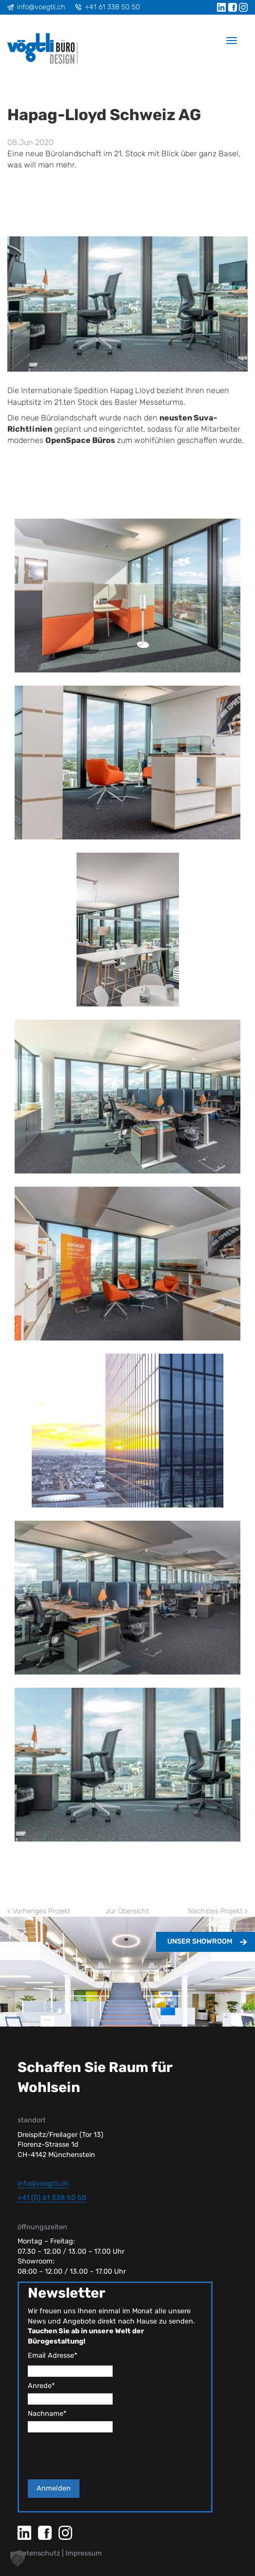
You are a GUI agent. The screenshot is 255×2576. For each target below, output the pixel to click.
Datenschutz (39, 2553)
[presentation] (102, 2456)
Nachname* (47, 2413)
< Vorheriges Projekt (38, 1911)
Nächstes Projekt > (218, 1911)
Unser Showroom (200, 1941)
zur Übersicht (127, 1911)
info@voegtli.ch (41, 7)
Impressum (83, 2553)
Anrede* (41, 2386)
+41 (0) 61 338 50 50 (52, 2198)
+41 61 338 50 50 (112, 7)
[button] (17, 2558)
